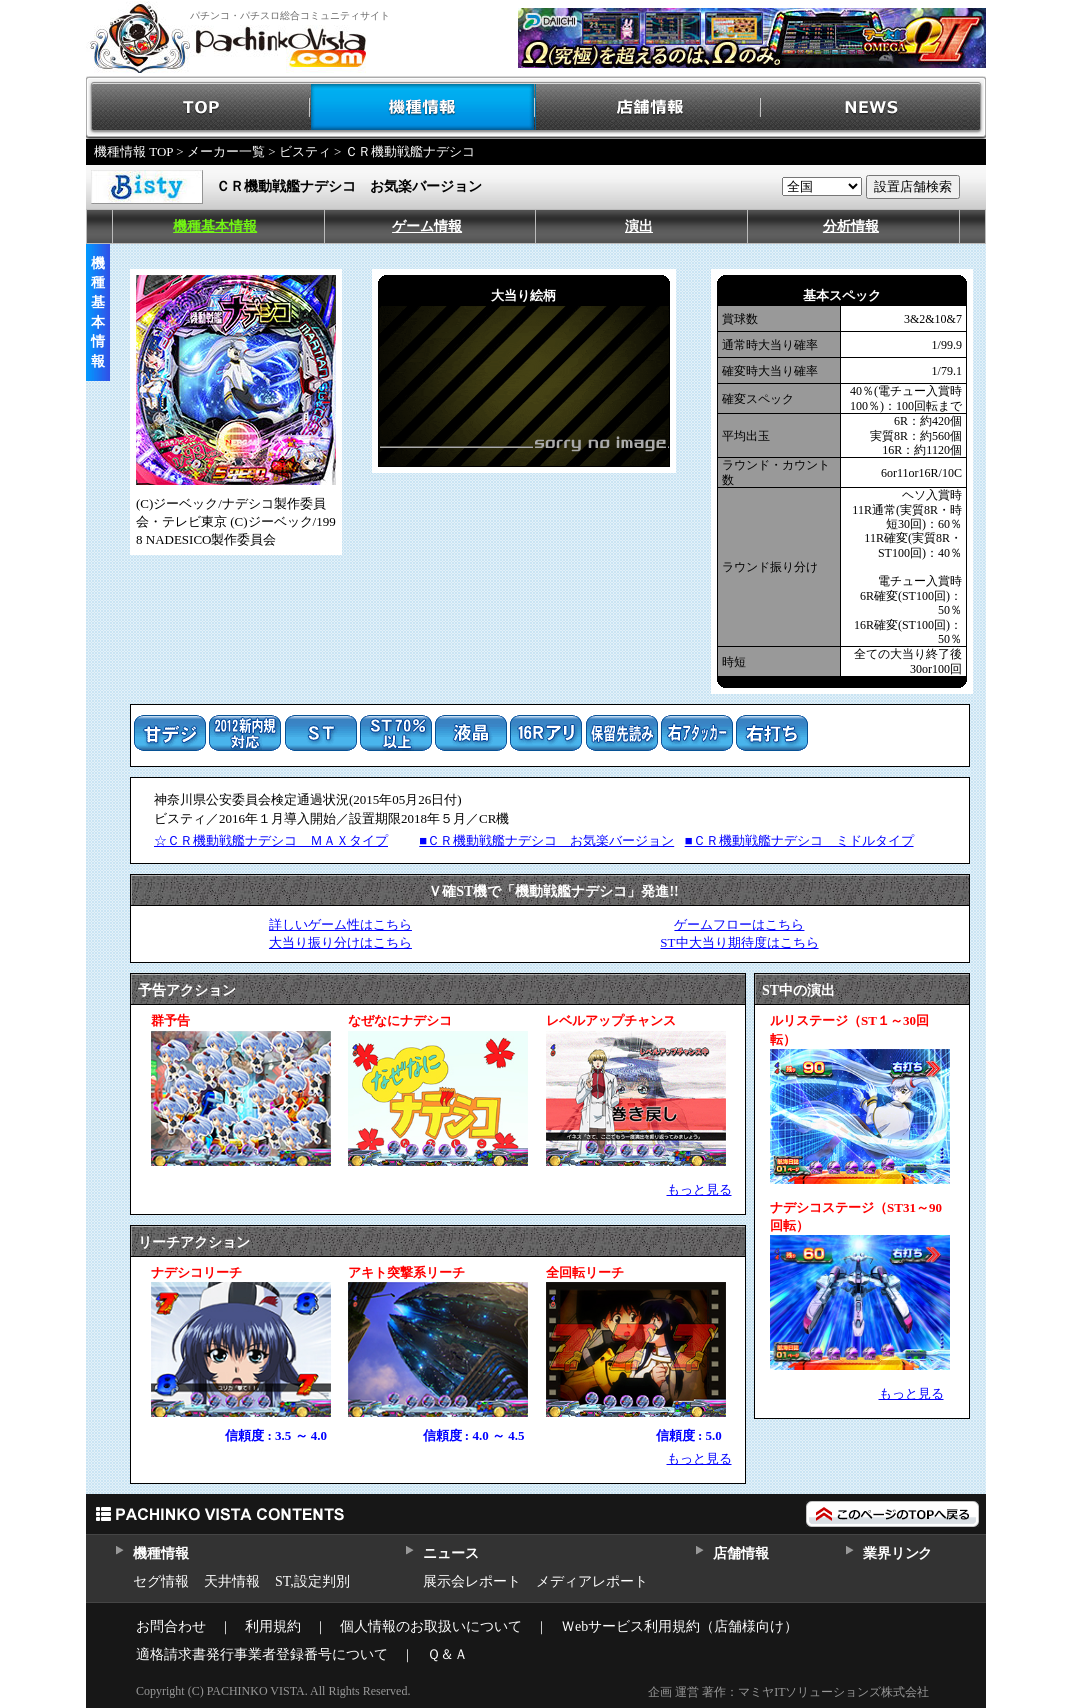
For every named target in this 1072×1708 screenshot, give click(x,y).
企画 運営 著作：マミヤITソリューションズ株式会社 (788, 1692)
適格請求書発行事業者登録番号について (262, 1654)
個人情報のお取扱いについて (431, 1626)
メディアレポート (592, 1581)
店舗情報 (648, 107)
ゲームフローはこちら (739, 924)
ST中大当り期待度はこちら (739, 942)
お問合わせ (171, 1626)
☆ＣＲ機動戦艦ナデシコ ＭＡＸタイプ (271, 840)
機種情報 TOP (133, 151)
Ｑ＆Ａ (447, 1654)
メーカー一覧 (226, 151)
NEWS (873, 107)
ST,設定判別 (312, 1581)
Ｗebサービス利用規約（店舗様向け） (679, 1626)
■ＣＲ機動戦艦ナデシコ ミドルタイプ (799, 840)
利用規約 (273, 1626)
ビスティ (305, 151)
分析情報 (851, 226)
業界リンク (897, 1553)
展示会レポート (472, 1581)
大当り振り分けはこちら (340, 942)
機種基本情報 (215, 226)
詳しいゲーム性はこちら (340, 924)
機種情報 (423, 107)
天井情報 (232, 1581)
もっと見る (699, 1189)
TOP (198, 107)
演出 (639, 226)
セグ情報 (161, 1581)
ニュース (450, 1553)
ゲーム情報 (427, 226)
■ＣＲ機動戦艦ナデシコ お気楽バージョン (546, 840)
